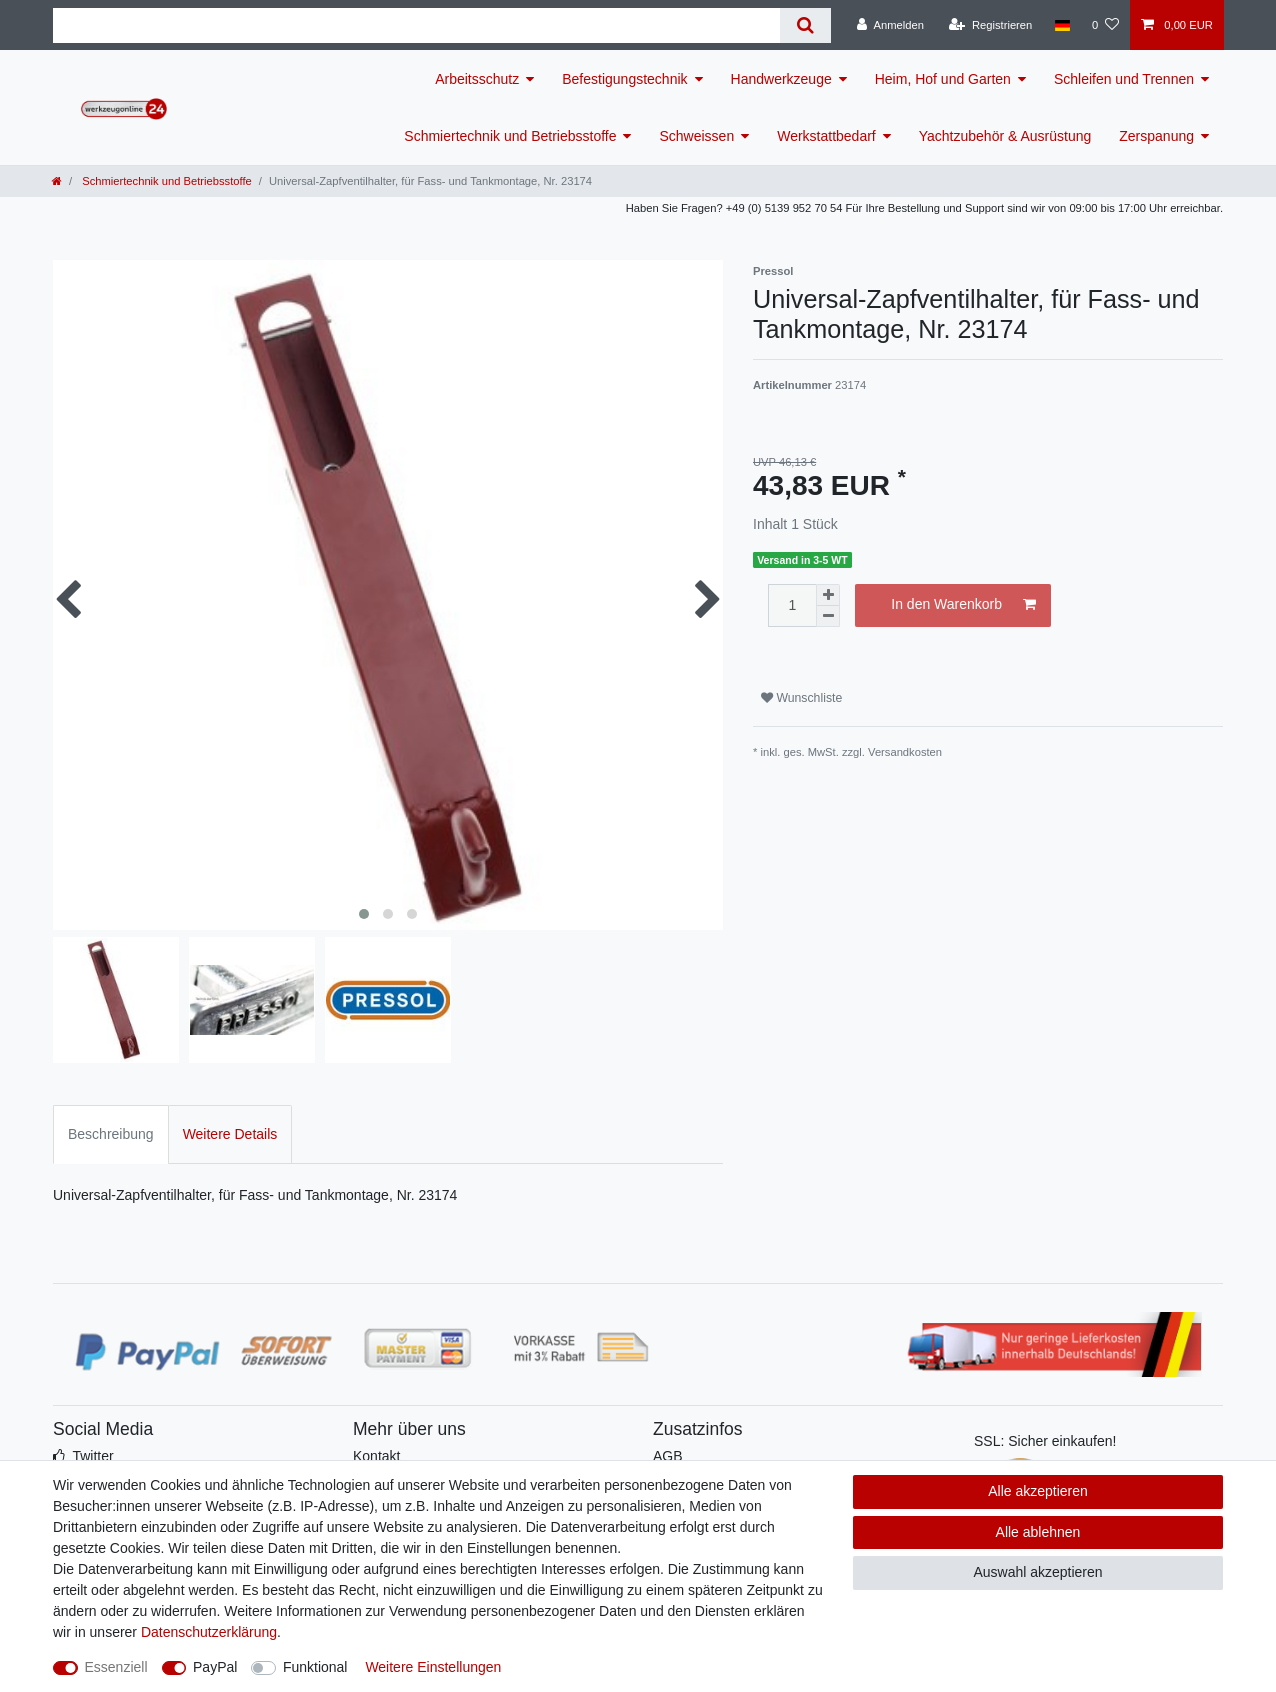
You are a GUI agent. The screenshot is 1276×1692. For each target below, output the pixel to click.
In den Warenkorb (963, 605)
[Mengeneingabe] (792, 605)
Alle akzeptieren (1038, 1491)
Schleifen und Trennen (1124, 79)
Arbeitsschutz (477, 79)
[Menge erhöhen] (828, 595)
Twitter (92, 1456)
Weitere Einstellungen (433, 1667)
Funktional (315, 1667)
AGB (668, 1456)
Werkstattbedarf (826, 136)
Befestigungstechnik (624, 79)
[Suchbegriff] (416, 25)
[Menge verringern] (828, 616)
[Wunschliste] (1105, 25)
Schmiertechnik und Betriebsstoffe (510, 136)
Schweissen (696, 136)
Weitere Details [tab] (230, 1134)
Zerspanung (1156, 136)
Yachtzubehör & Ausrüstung (1005, 136)
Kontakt (376, 1456)
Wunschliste (801, 698)
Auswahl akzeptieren (1037, 1572)
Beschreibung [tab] (111, 1134)
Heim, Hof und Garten (943, 79)
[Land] (1061, 25)
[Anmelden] (890, 25)
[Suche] (805, 25)
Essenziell (116, 1667)
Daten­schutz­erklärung (209, 1632)
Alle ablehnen (1038, 1532)
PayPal (215, 1667)
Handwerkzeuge (781, 79)
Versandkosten (905, 752)
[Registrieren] (990, 25)
